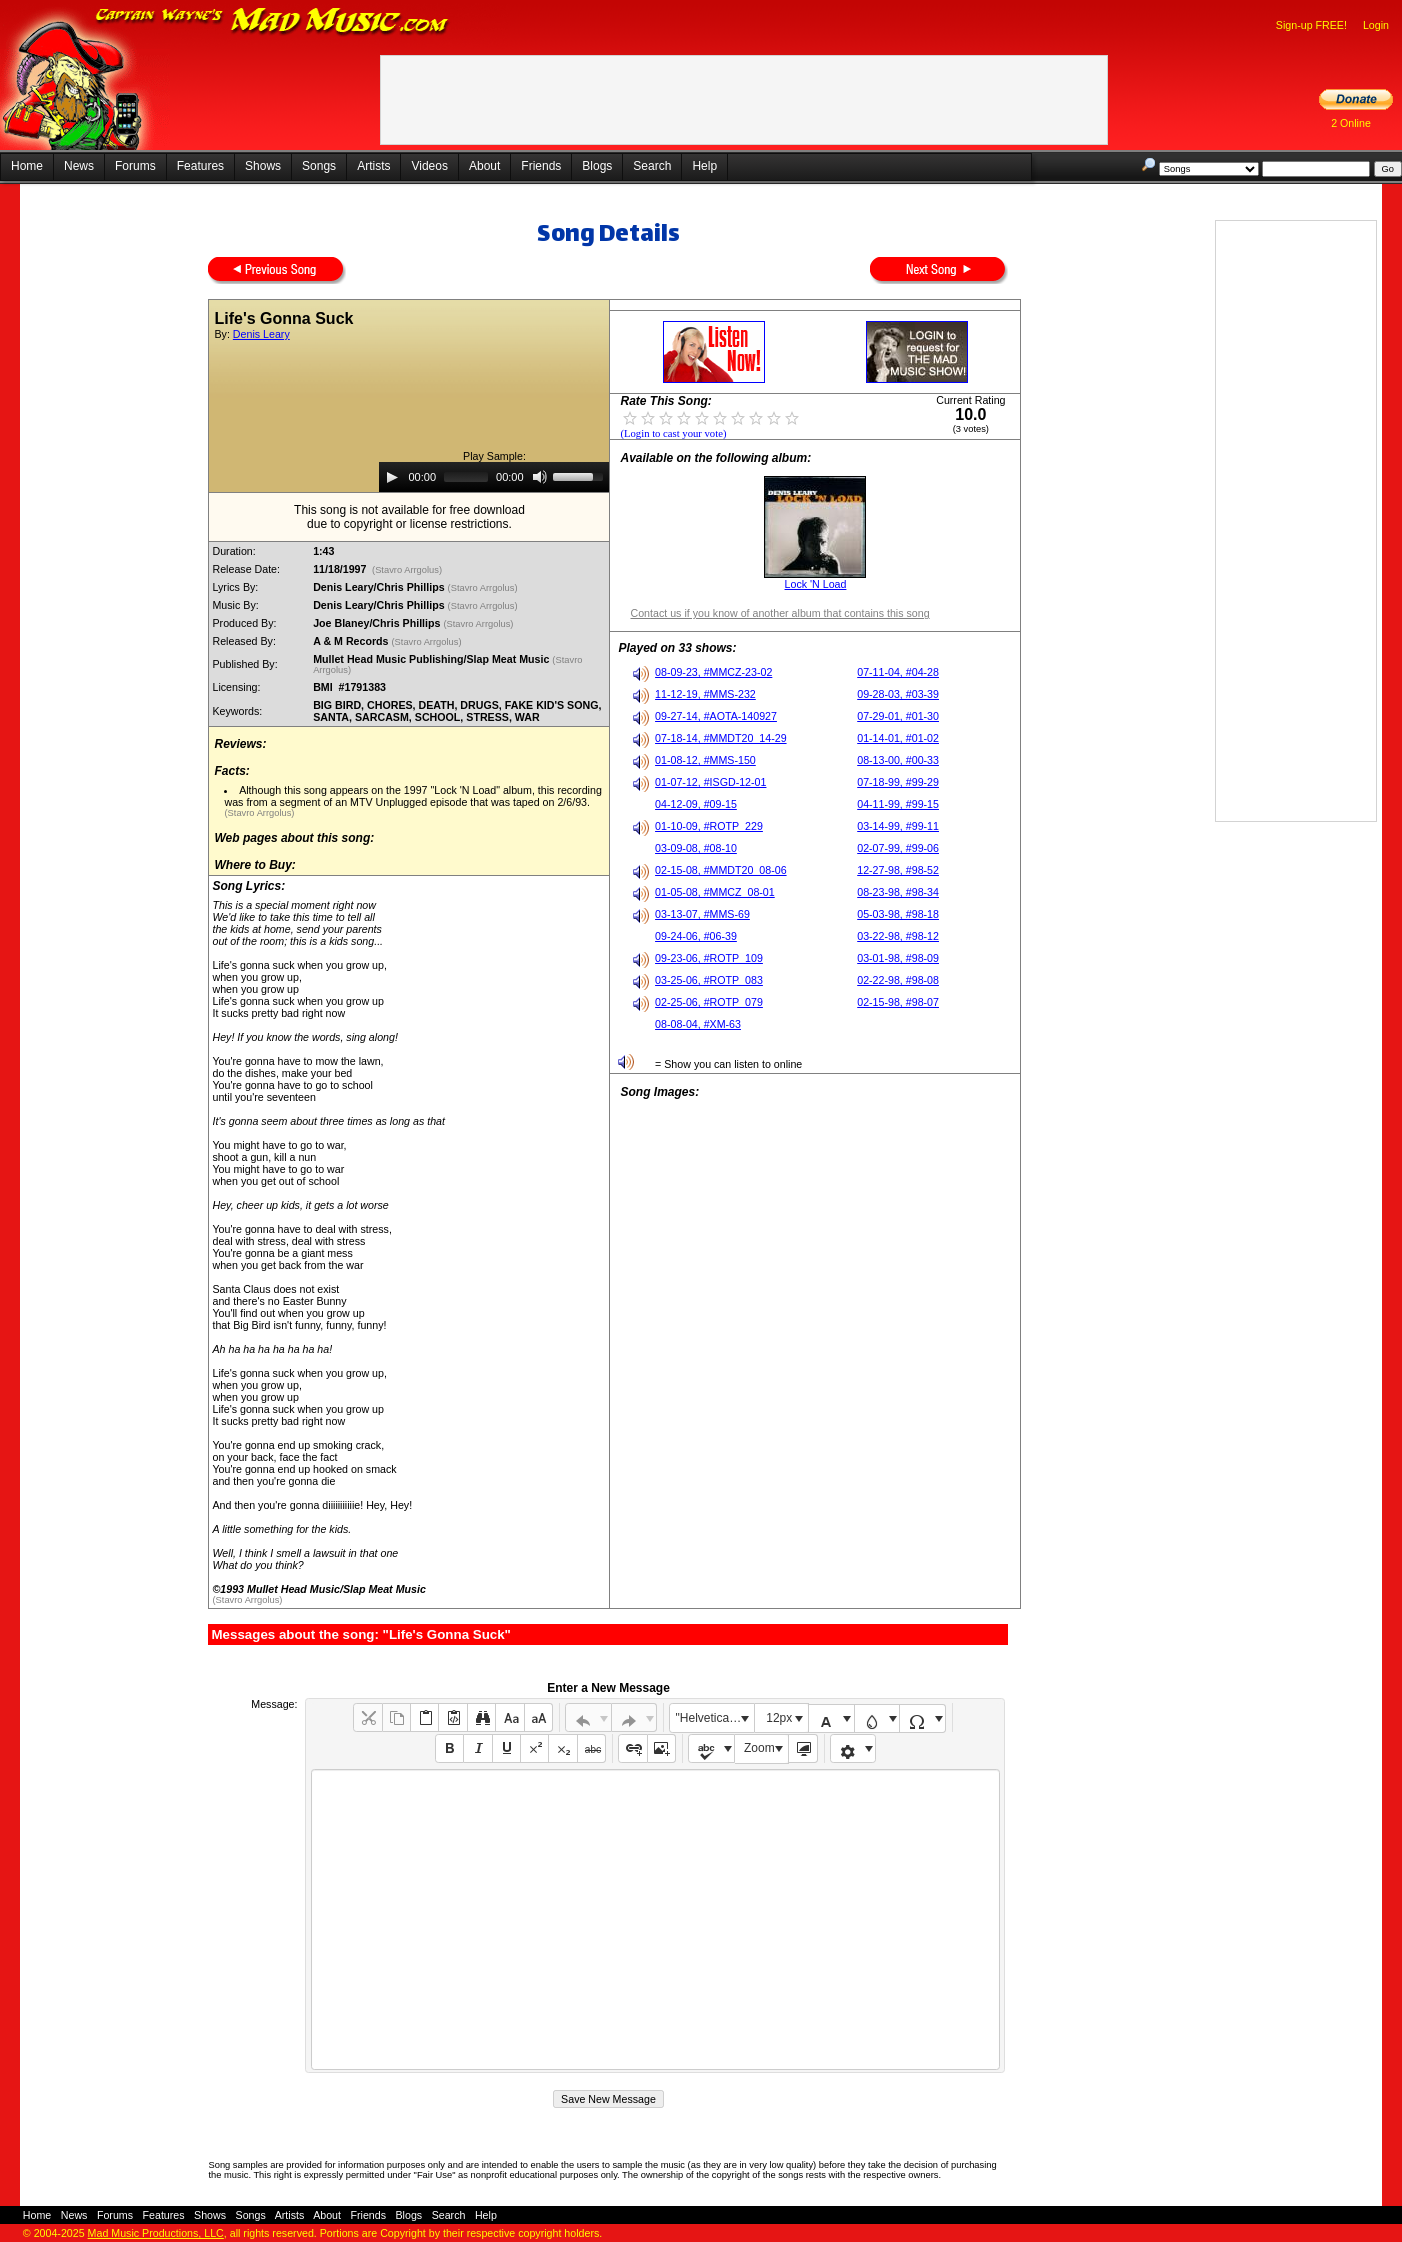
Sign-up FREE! (1311, 25)
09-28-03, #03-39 (898, 694)
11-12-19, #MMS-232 (705, 694)
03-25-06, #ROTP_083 (709, 980)
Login (1376, 25)
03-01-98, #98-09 (898, 958)
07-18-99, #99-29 (898, 782)
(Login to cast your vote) (673, 433)
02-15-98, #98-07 (898, 1002)
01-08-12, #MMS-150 (705, 760)
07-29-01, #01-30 (898, 716)
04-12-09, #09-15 (696, 804)
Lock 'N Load (816, 584)
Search (652, 166)
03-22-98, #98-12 (898, 936)
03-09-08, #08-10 (696, 848)
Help (704, 166)
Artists (373, 166)
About (484, 166)
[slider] (466, 477)
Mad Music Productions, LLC (156, 2233)
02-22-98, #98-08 (898, 980)
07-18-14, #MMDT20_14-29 (721, 738)
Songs (319, 166)
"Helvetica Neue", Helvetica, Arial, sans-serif (715, 1718)
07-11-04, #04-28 (898, 672)
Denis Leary (261, 334)
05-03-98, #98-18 (898, 914)
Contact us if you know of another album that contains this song (779, 613)
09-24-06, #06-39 (696, 936)
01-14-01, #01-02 (898, 738)
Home (27, 166)
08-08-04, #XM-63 (698, 1024)
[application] (494, 477)
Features (200, 166)
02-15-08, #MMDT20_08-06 (721, 870)
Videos (429, 166)
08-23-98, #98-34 (898, 892)
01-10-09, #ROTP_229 (709, 826)
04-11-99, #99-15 (898, 804)
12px (779, 1718)
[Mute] (540, 477)
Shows (263, 166)
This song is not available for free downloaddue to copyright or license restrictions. (409, 517)
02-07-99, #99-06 (898, 848)
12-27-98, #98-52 (898, 870)
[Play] (392, 477)
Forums (135, 166)
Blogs (597, 166)
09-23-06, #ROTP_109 (709, 958)
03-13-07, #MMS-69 (702, 914)
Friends (541, 166)
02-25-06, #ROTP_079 (709, 1002)
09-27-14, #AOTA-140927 (716, 716)
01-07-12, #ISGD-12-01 (710, 782)
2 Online (1351, 123)
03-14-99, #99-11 (898, 826)
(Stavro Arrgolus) (406, 570)
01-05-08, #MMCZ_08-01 (715, 892)
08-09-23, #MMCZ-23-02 (713, 672)
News (79, 166)
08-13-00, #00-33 (898, 760)
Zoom (759, 1748)
